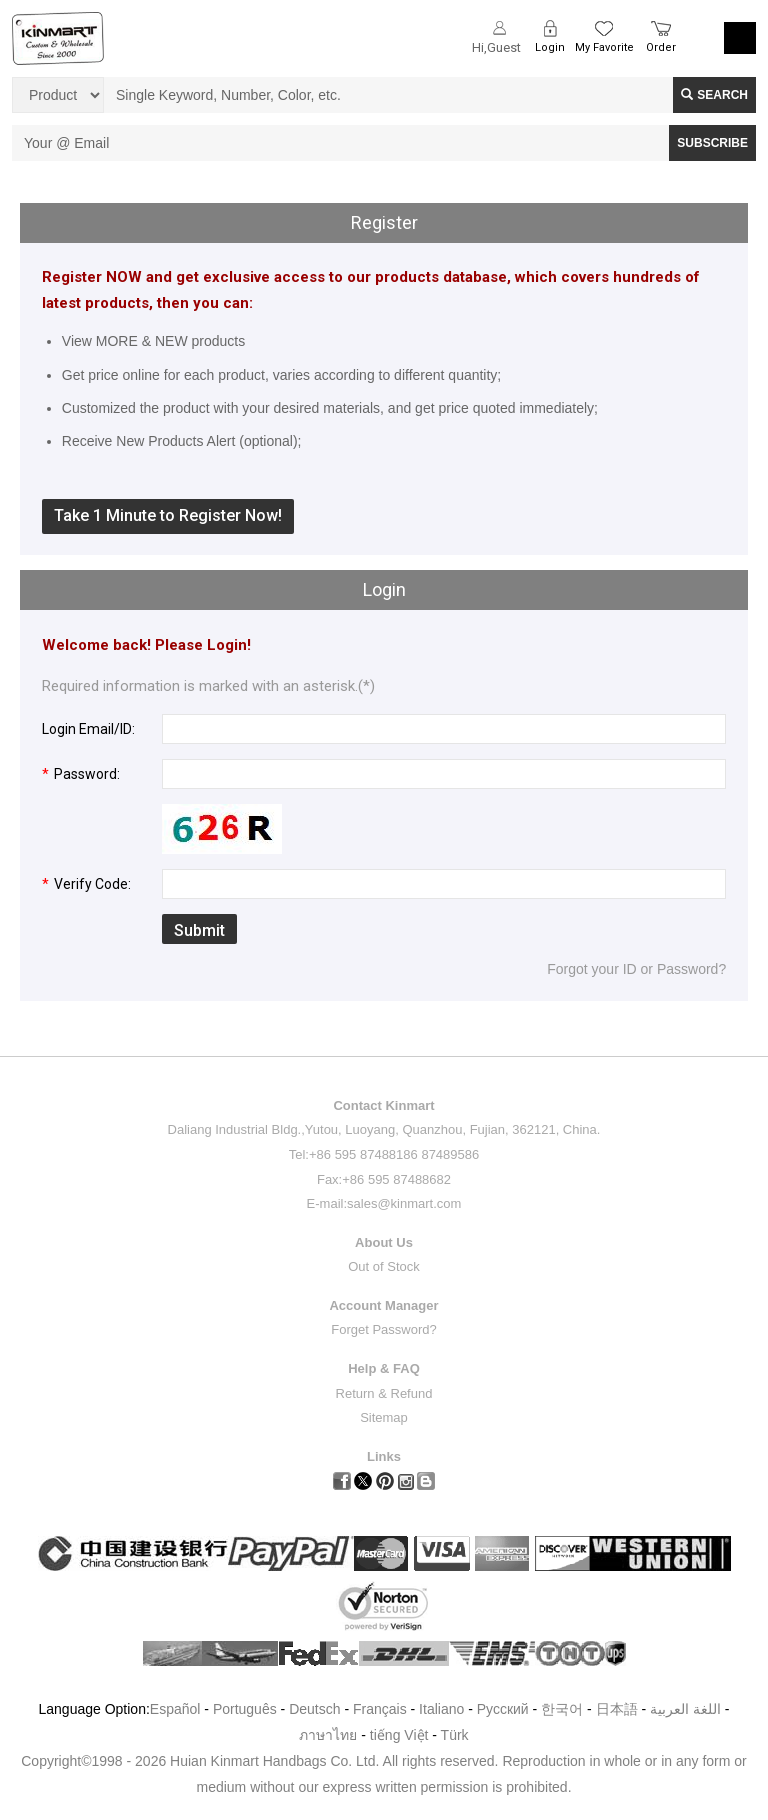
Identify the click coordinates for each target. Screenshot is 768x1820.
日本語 (617, 1709)
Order (661, 47)
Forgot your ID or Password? (636, 969)
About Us (384, 1242)
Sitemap (384, 1417)
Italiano (441, 1709)
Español (175, 1709)
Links (384, 1456)
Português (245, 1709)
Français (380, 1709)
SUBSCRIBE (712, 143)
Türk (455, 1735)
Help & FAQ (384, 1368)
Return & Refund (384, 1393)
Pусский (503, 1709)
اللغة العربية (687, 1709)
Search (714, 95)
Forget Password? (384, 1329)
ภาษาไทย (328, 1735)
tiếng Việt (399, 1735)
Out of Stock (384, 1266)
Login (550, 47)
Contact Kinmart (383, 1105)
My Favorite (604, 47)
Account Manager (383, 1305)
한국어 (562, 1709)
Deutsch (314, 1709)
